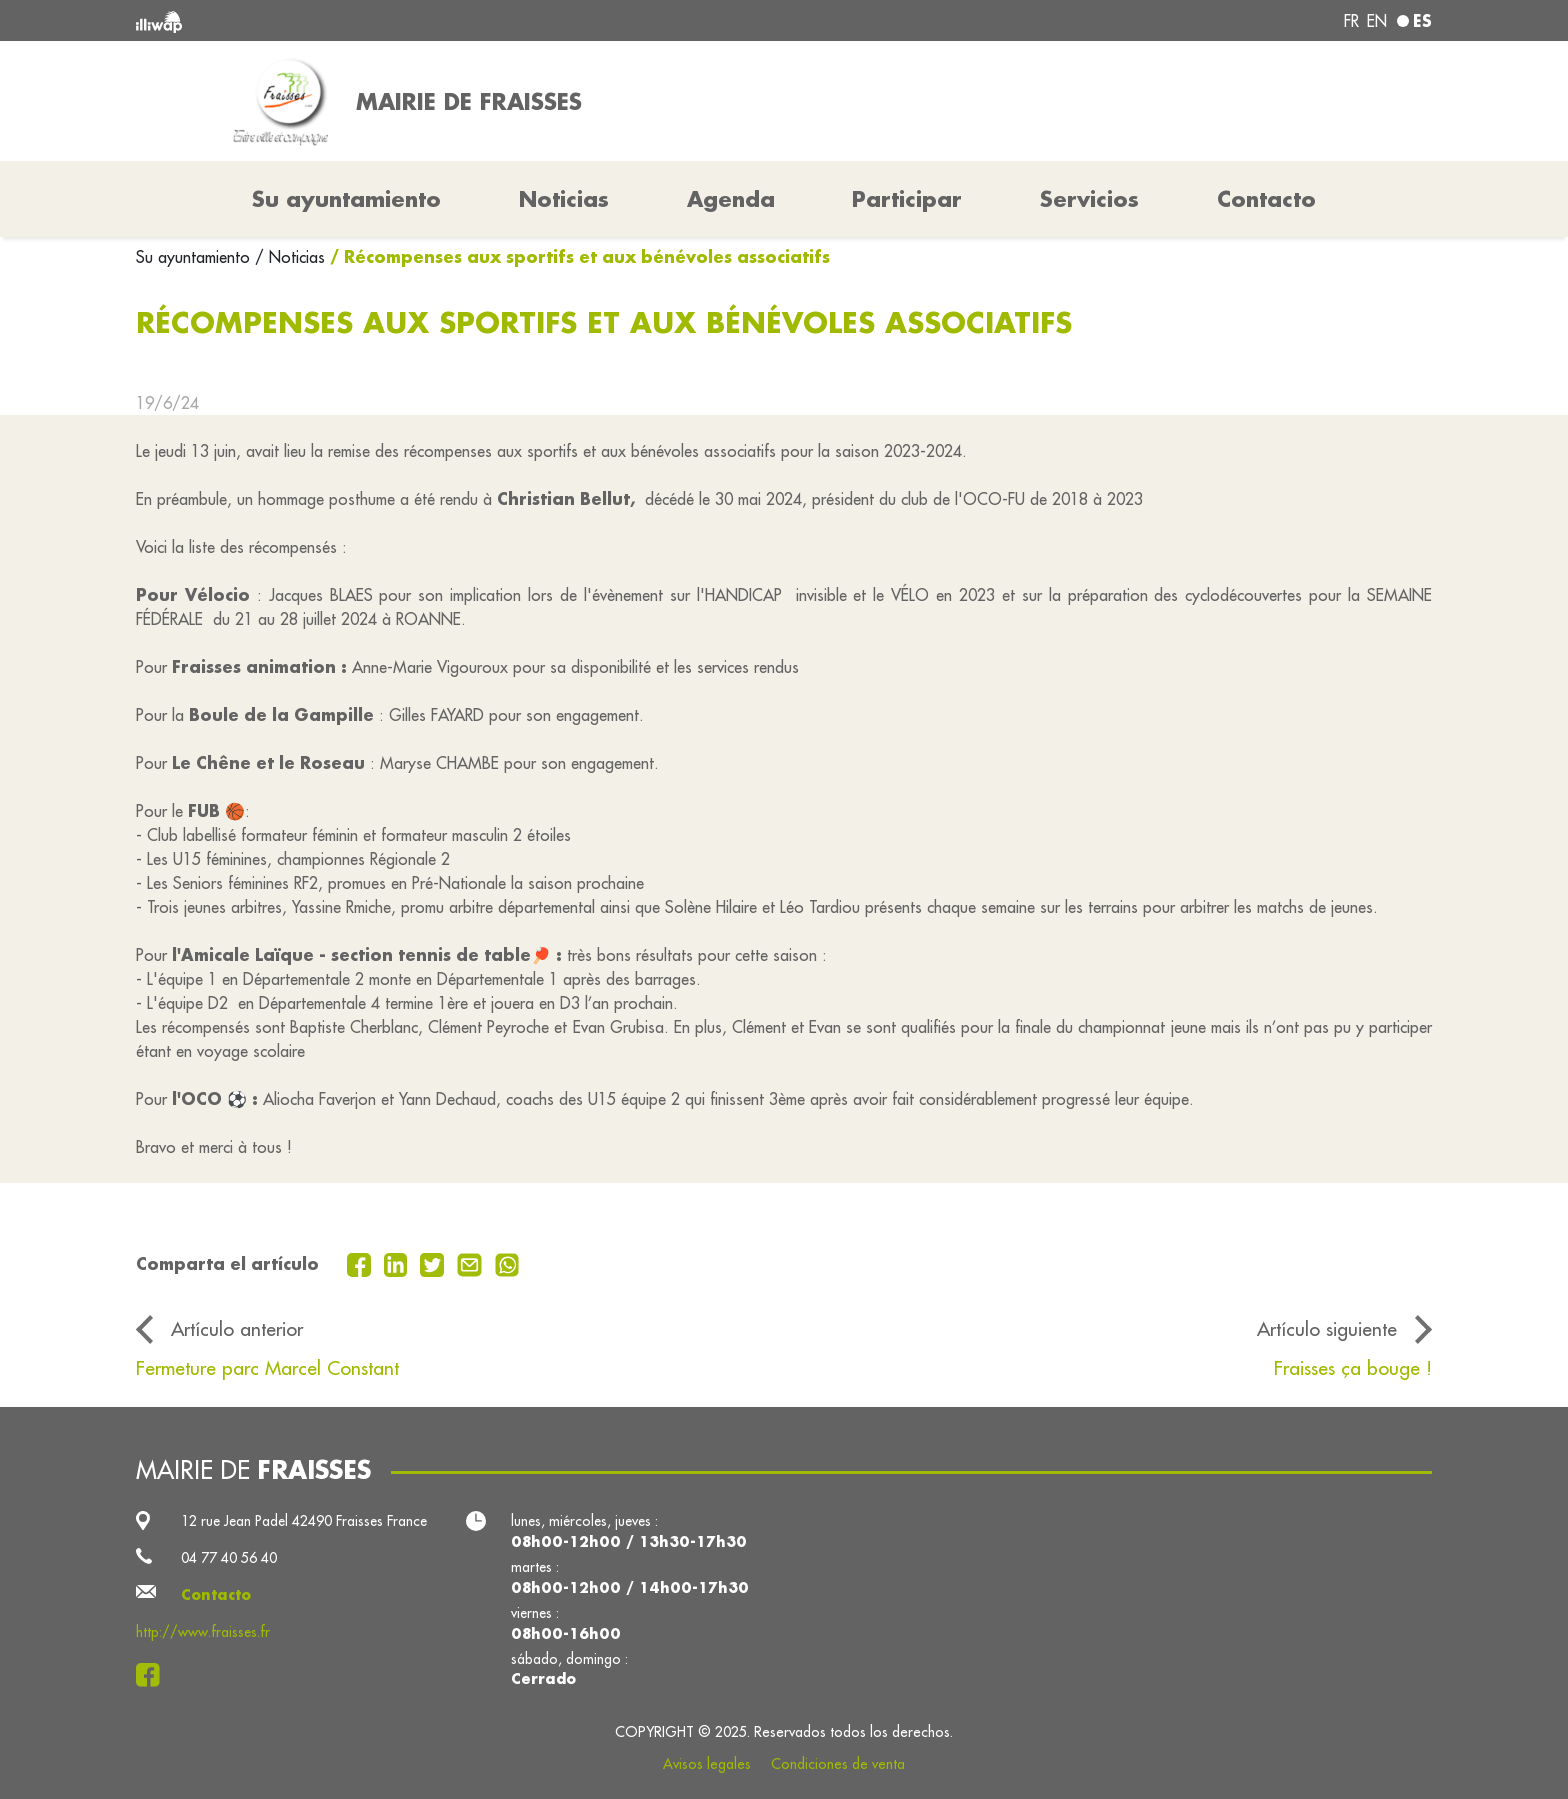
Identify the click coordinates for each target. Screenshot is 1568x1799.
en (1377, 21)
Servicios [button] (1089, 199)
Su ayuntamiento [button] (346, 199)
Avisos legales (707, 1764)
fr (1351, 21)
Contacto (1266, 199)
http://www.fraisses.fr (203, 1632)
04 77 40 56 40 (229, 1558)
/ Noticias (290, 257)
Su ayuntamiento (195, 257)
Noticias (564, 199)
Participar (907, 199)
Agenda (731, 199)
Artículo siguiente (1327, 1329)
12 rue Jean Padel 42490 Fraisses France (304, 1521)
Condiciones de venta (838, 1764)
